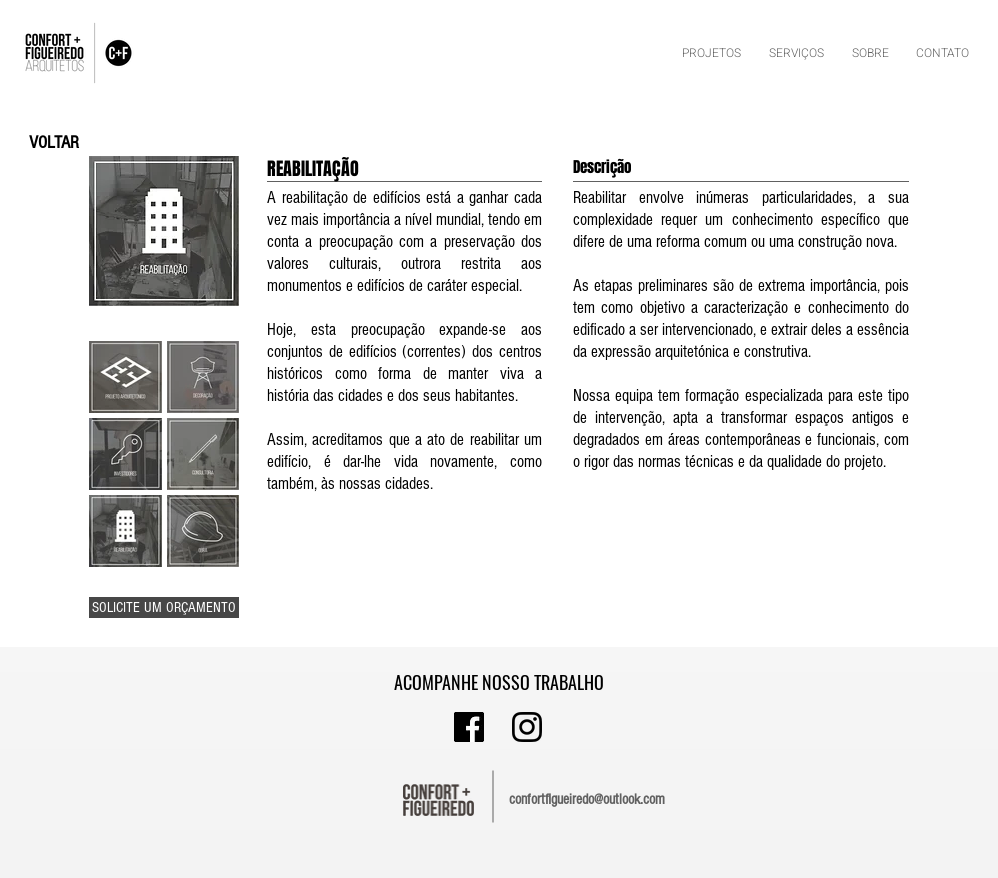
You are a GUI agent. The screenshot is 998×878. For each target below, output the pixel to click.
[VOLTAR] (54, 142)
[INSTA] (527, 727)
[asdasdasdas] (469, 727)
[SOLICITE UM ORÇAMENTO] (164, 607)
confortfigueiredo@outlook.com (587, 799)
